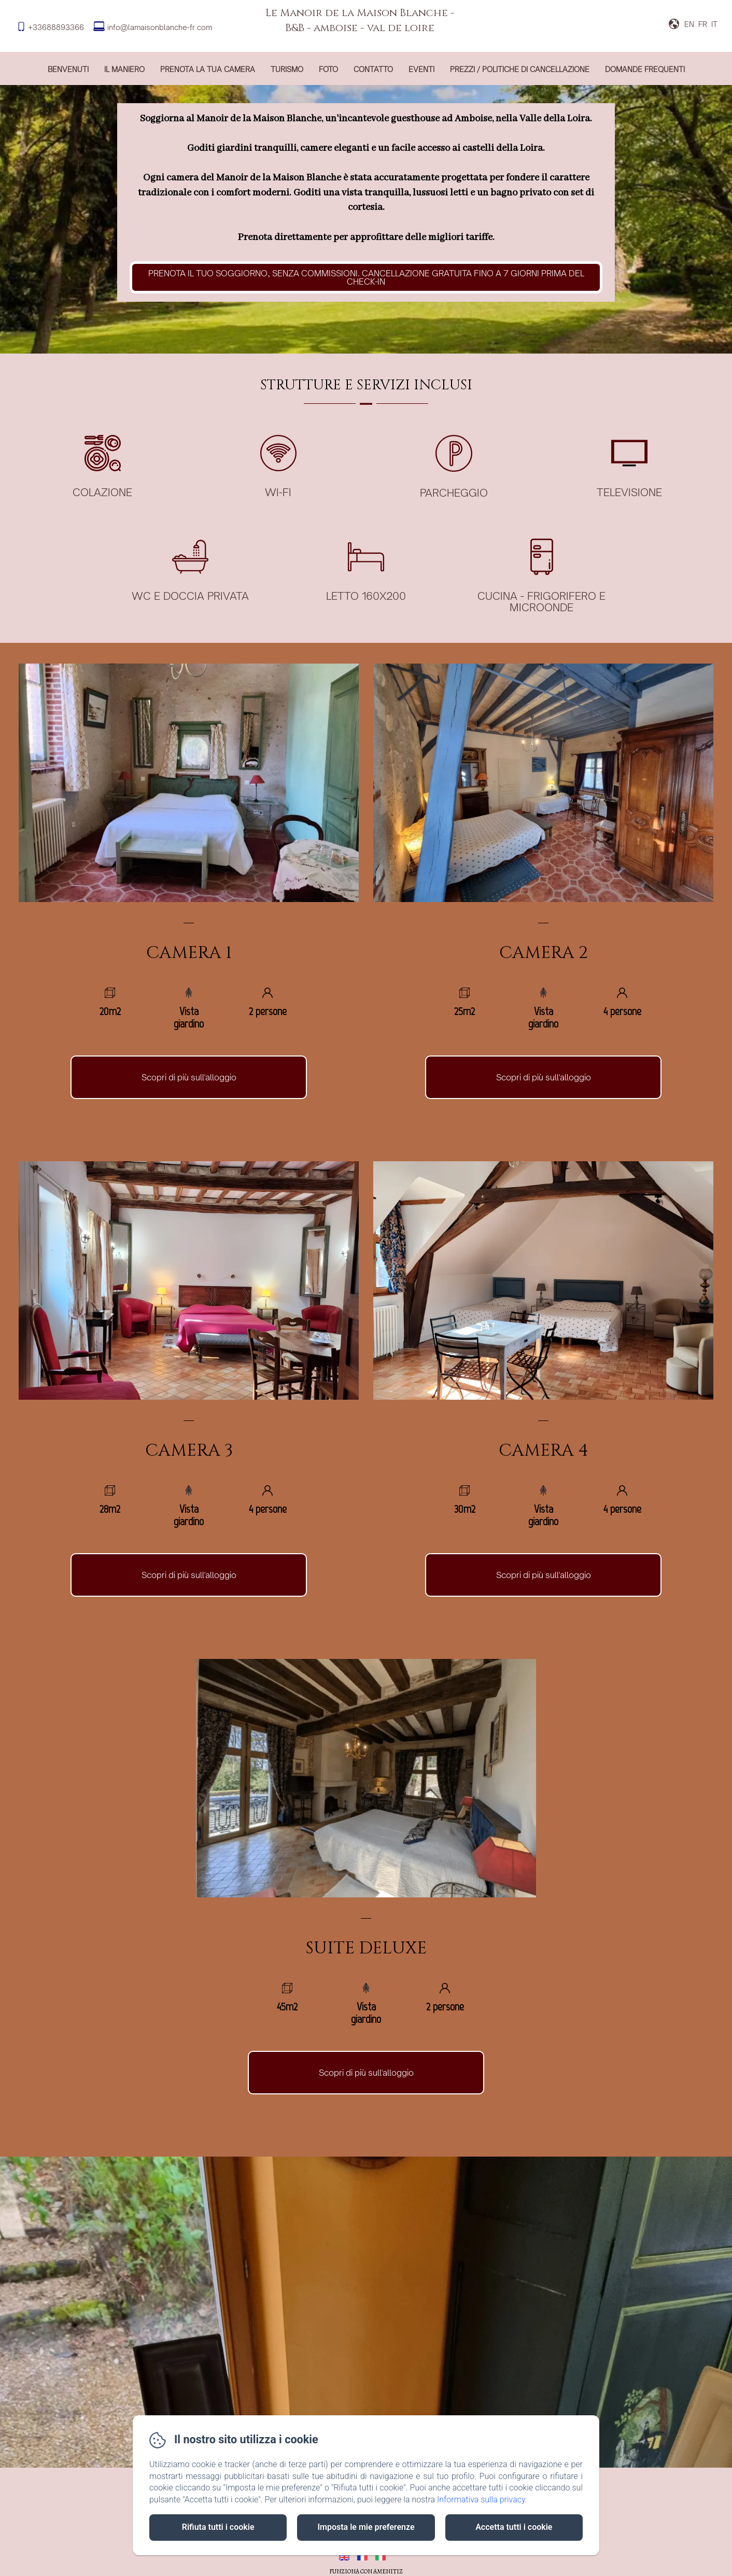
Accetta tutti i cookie (513, 2527)
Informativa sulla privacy (481, 2499)
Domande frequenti (645, 69)
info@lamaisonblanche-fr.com (159, 27)
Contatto (373, 69)
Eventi (421, 69)
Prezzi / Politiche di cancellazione (519, 69)
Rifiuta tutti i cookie (218, 2527)
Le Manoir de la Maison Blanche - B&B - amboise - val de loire (360, 20)
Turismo (287, 69)
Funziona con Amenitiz (366, 2571)
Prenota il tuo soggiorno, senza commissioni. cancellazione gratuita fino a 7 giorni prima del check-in (366, 277)
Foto (328, 69)
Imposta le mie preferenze (365, 2527)
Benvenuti (68, 69)
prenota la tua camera (207, 69)
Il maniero (124, 69)
